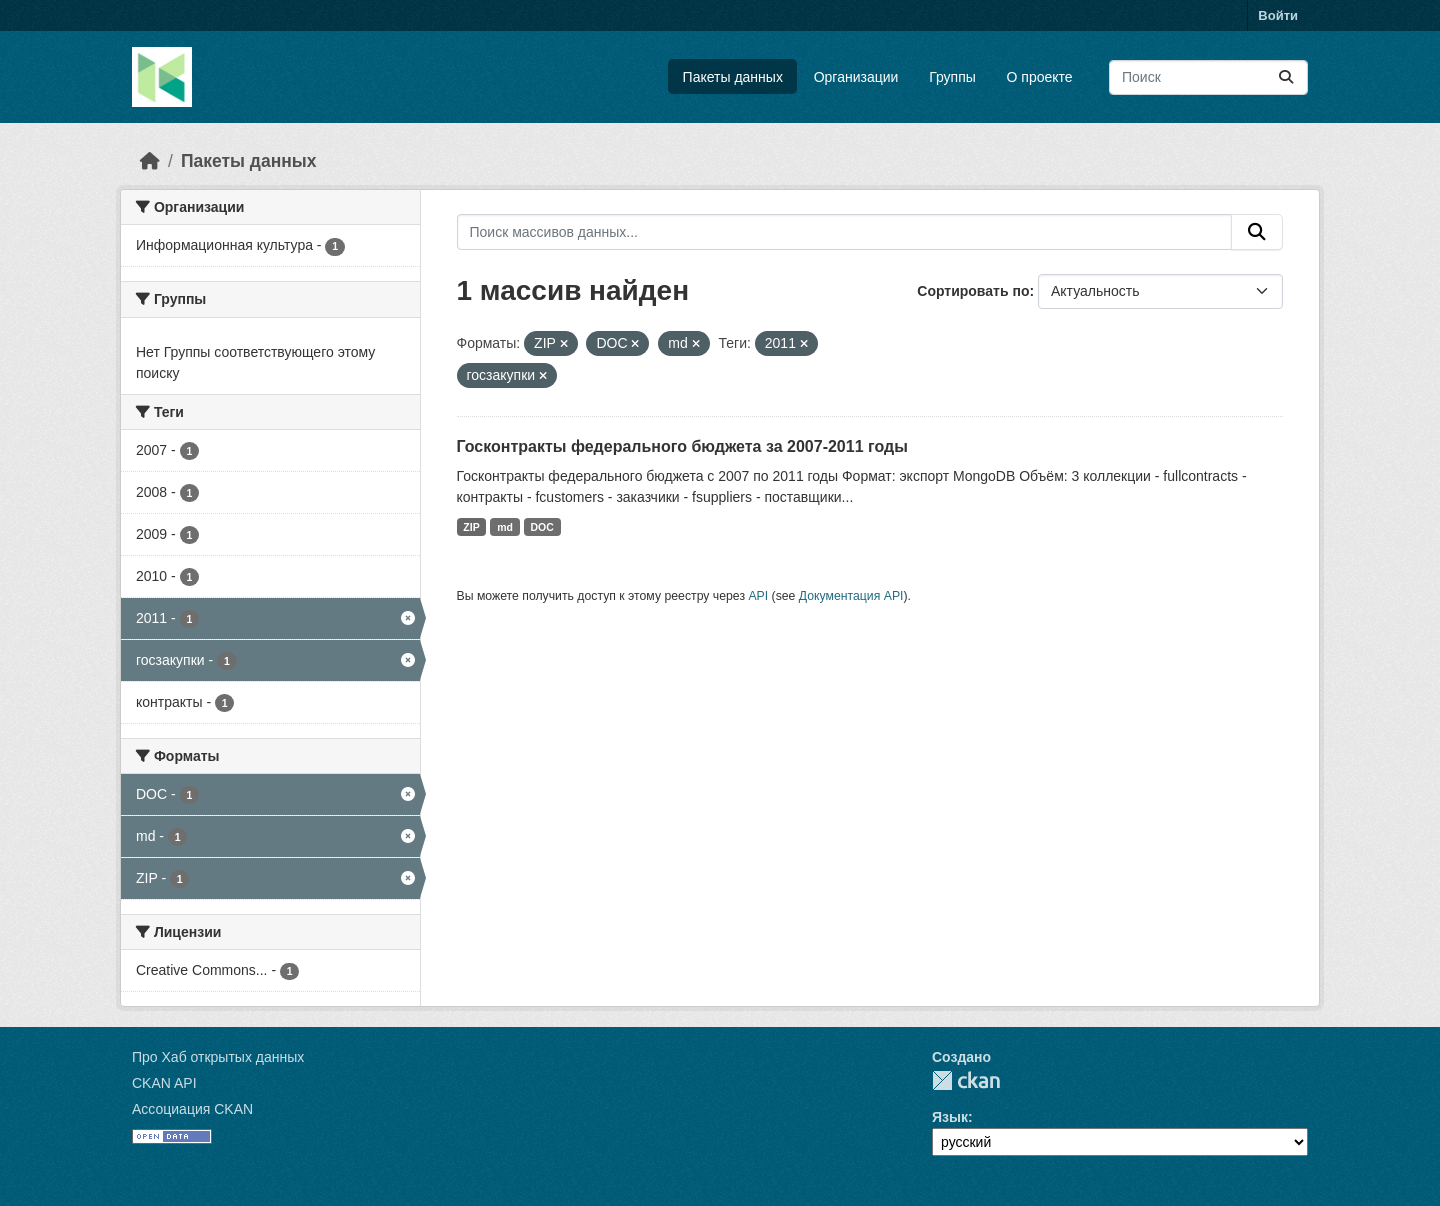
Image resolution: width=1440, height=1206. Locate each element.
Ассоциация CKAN (192, 1109)
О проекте (1040, 77)
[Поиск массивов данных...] (1208, 77)
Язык (950, 1117)
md (505, 527)
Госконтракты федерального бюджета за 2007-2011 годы (682, 446)
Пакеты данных (733, 77)
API (758, 596)
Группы (952, 77)
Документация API (851, 596)
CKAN (966, 1080)
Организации (856, 77)
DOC (541, 527)
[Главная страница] (150, 161)
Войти (1278, 15)
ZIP (471, 527)
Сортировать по (973, 291)
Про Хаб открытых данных (218, 1057)
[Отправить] (1286, 77)
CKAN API (164, 1083)
